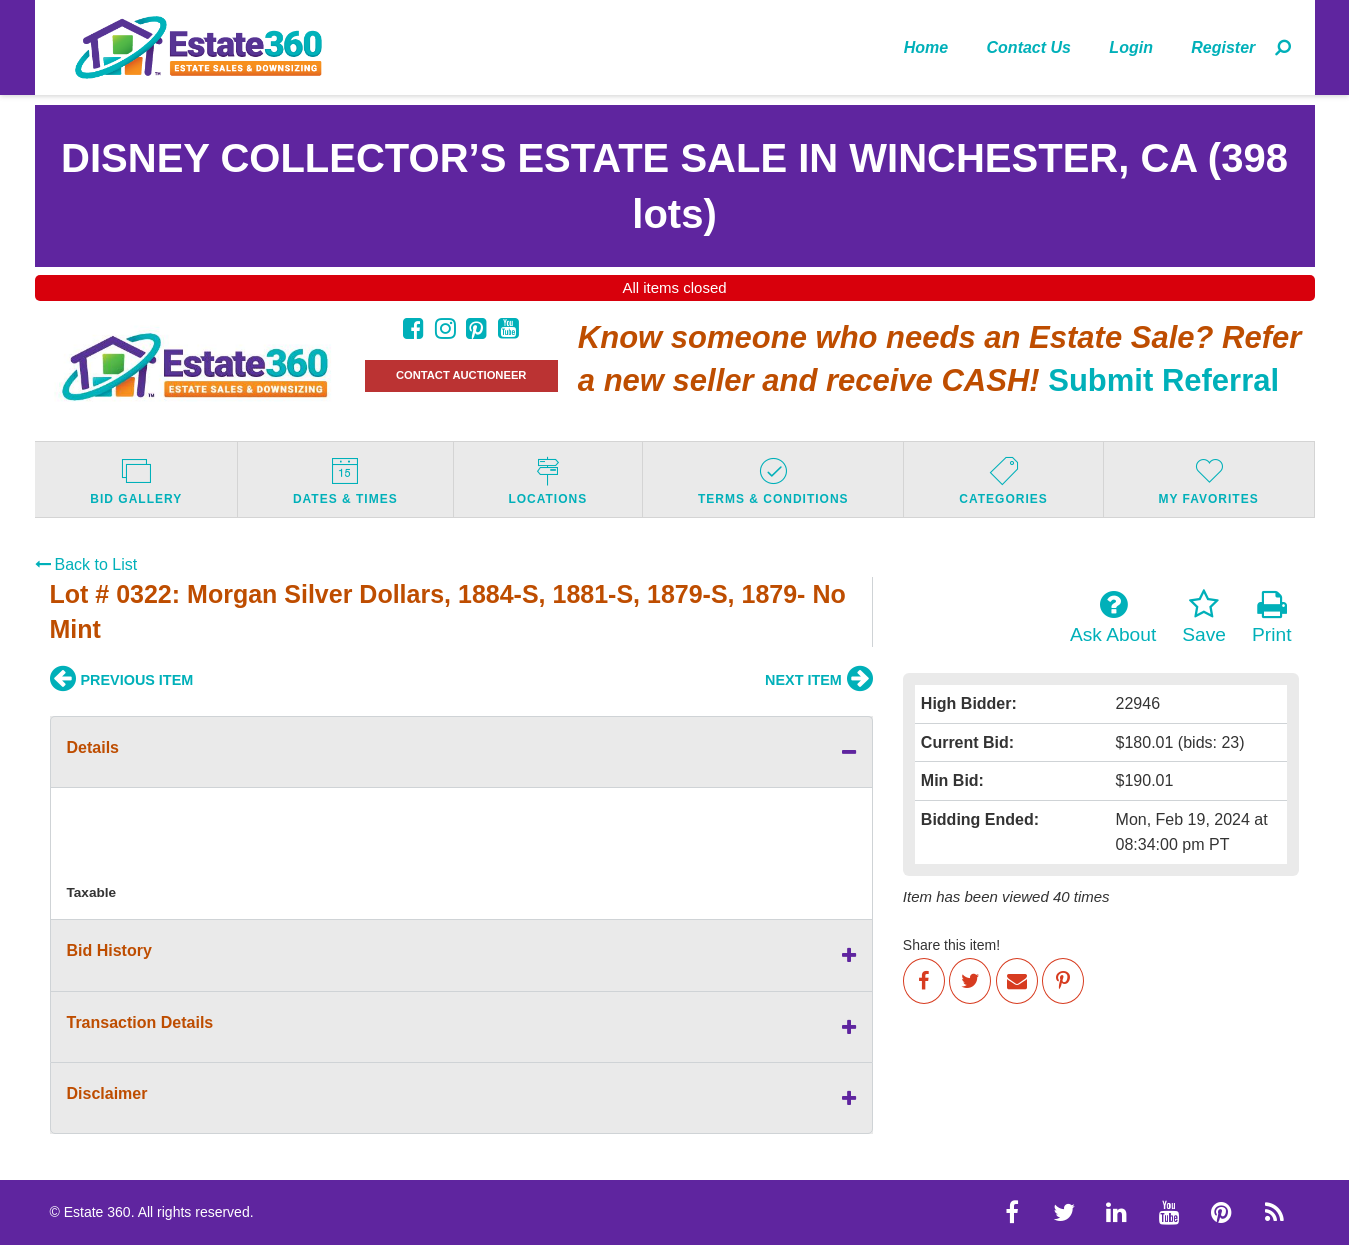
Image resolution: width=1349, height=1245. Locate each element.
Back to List (86, 564)
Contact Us (1029, 47)
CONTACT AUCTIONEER (461, 375)
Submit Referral (1163, 380)
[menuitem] (926, 47)
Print (1271, 617)
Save (1204, 617)
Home (926, 47)
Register (1223, 47)
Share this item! (951, 945)
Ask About (1113, 617)
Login (1131, 47)
